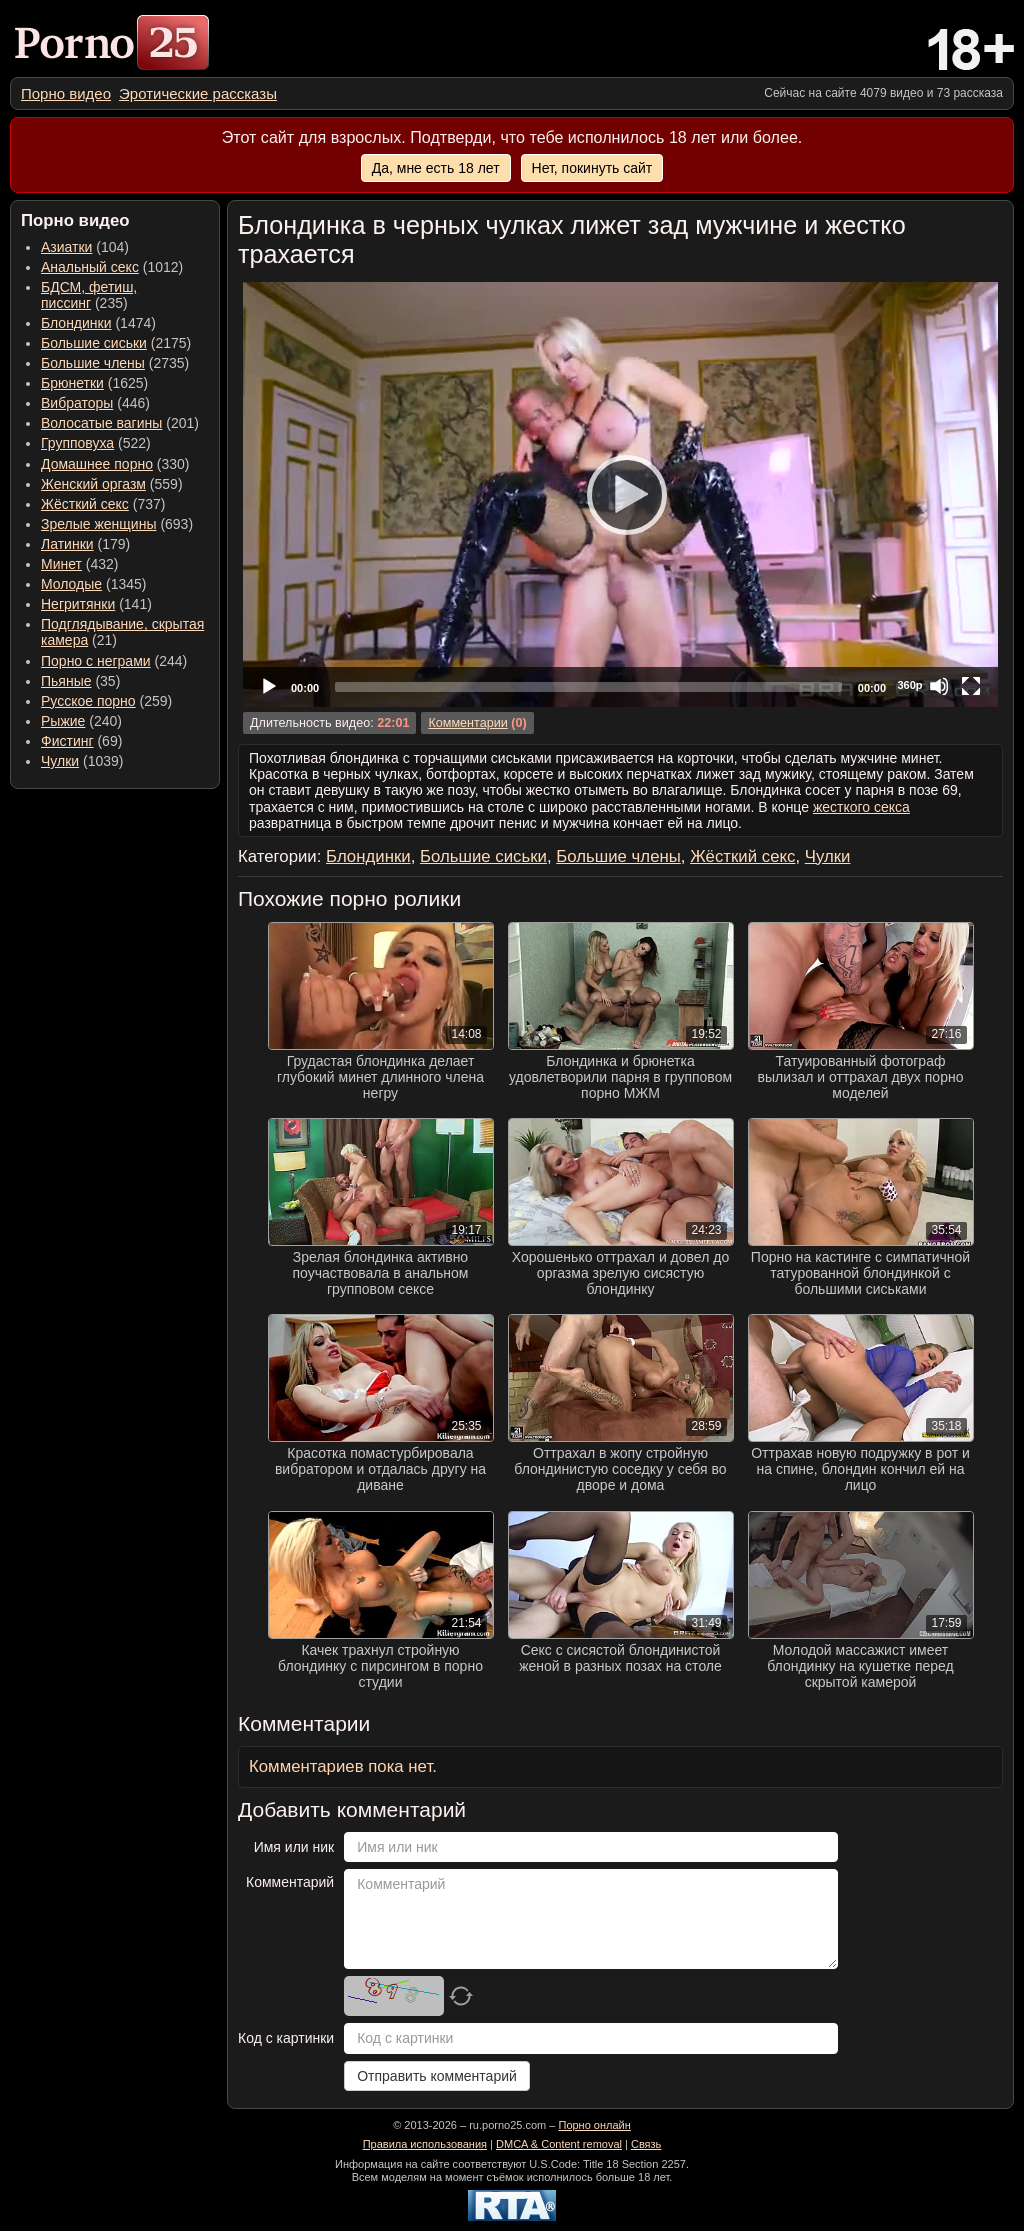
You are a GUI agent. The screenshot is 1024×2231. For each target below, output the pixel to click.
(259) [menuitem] (106, 701)
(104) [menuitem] (85, 247)
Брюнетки (72, 383)
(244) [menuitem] (114, 661)
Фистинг (67, 741)
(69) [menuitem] (81, 741)
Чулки (60, 761)
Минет (61, 564)
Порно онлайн (594, 2125)
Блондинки (76, 323)
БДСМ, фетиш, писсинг (89, 295)
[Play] (621, 494)
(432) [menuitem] (80, 564)
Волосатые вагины (101, 423)
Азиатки (66, 247)
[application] (620, 494)
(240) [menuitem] (81, 721)
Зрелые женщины (99, 524)
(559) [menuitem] (112, 484)
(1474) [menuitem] (98, 323)
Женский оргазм (93, 484)
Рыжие (63, 721)
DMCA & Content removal (559, 2144)
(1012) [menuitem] (112, 267)
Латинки (67, 544)
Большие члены (93, 363)
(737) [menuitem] (103, 504)
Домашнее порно (97, 464)
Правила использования (425, 2144)
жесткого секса (861, 807)
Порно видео (66, 93)
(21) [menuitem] (122, 632)
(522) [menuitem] (96, 443)
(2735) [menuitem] (115, 363)
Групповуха (77, 443)
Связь (646, 2144)
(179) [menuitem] (85, 544)
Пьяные (66, 681)
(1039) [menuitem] (82, 761)
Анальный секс (90, 267)
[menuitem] (66, 93)
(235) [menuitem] (89, 295)
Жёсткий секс (85, 504)
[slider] (588, 687)
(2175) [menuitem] (116, 343)
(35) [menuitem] (80, 681)
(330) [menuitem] (115, 464)
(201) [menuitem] (120, 423)
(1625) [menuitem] (94, 383)
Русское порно (88, 701)
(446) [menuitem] (95, 403)
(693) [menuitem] (117, 524)
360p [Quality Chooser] (909, 685)
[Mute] (939, 686)
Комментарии (467, 723)
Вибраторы (77, 403)
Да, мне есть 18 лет (436, 168)
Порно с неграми (96, 661)
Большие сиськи (94, 343)
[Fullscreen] (971, 686)
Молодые (71, 584)
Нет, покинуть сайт (592, 168)
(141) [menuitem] (96, 604)
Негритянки (78, 604)
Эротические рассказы (198, 93)
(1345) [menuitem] (93, 584)
